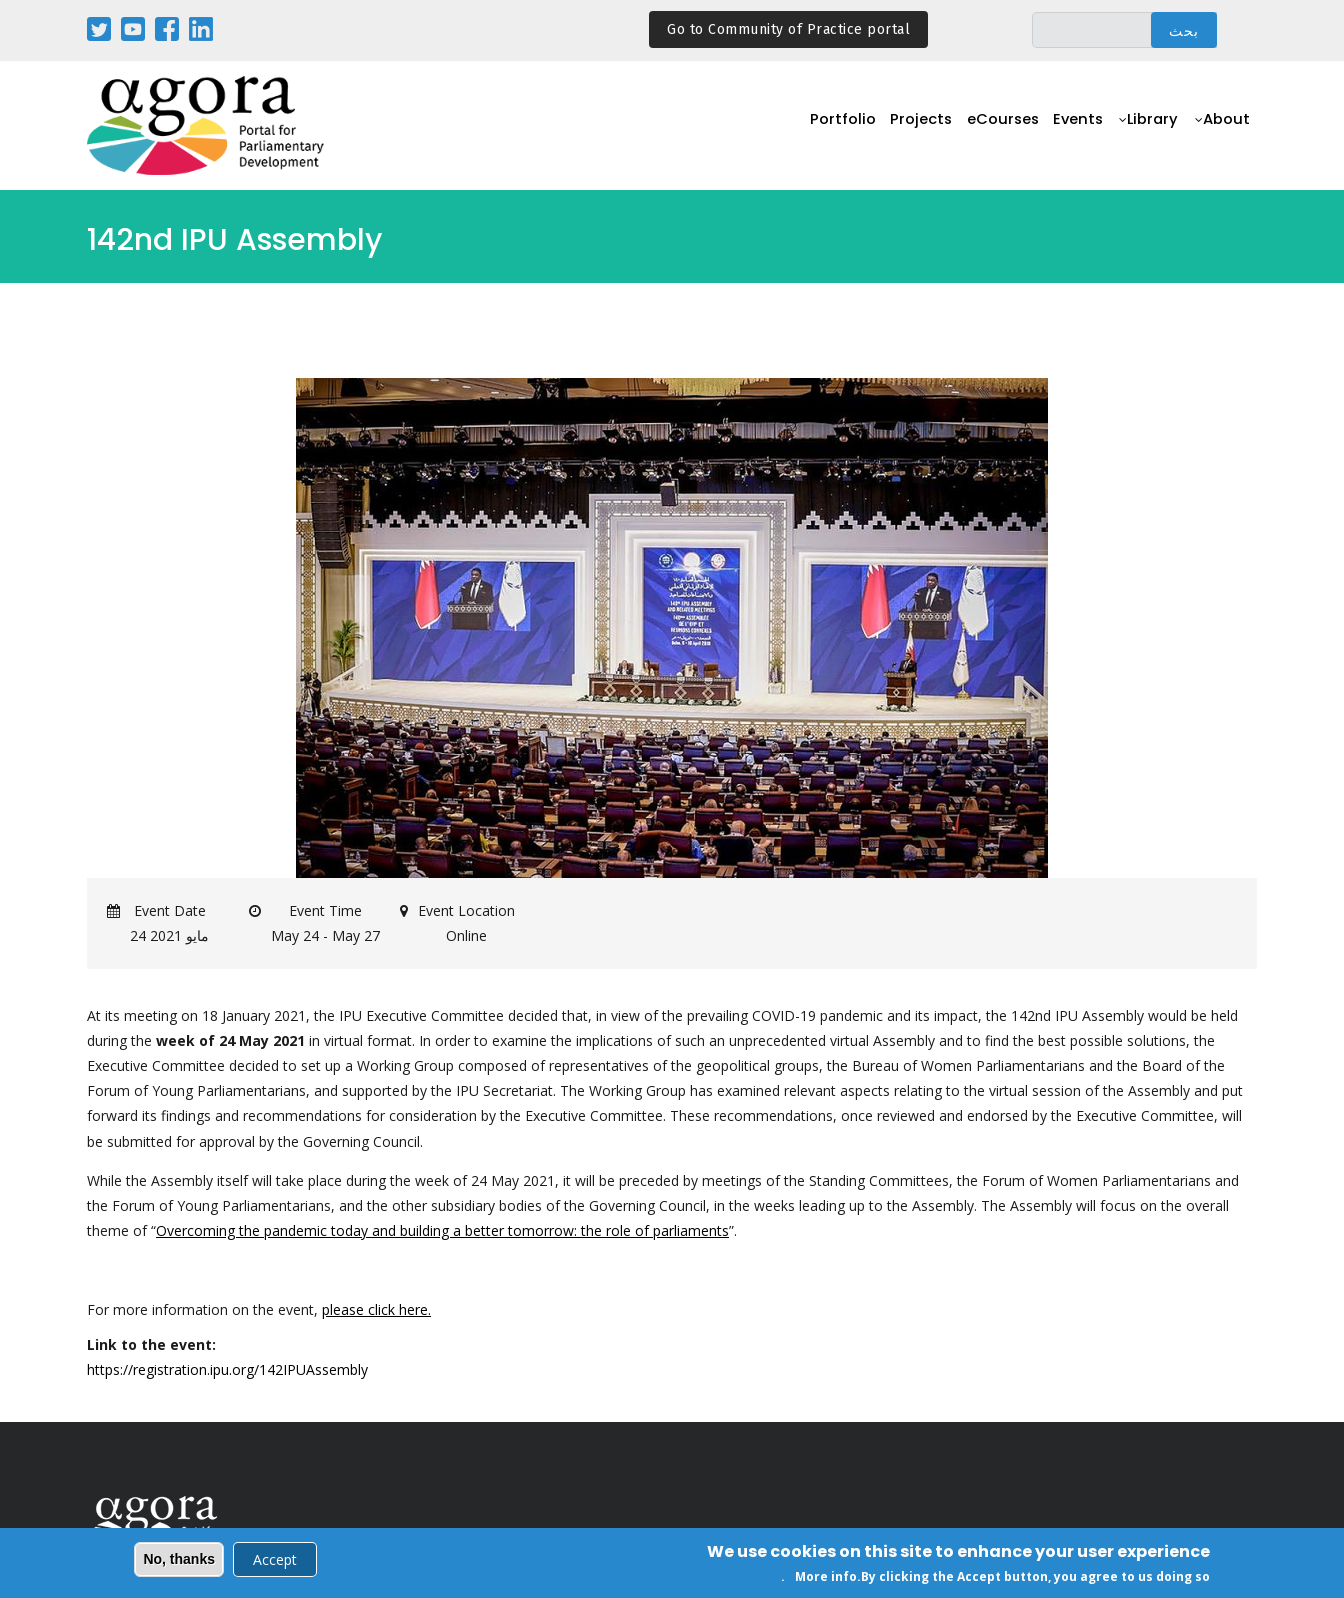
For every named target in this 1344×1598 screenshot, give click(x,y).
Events (1079, 126)
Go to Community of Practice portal (788, 29)
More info (826, 1578)
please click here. (376, 1309)
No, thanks (179, 1561)
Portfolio (850, 126)
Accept (275, 1561)
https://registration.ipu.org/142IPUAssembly (227, 1369)
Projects (925, 126)
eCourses (1004, 126)
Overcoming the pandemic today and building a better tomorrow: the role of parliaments (442, 1230)
